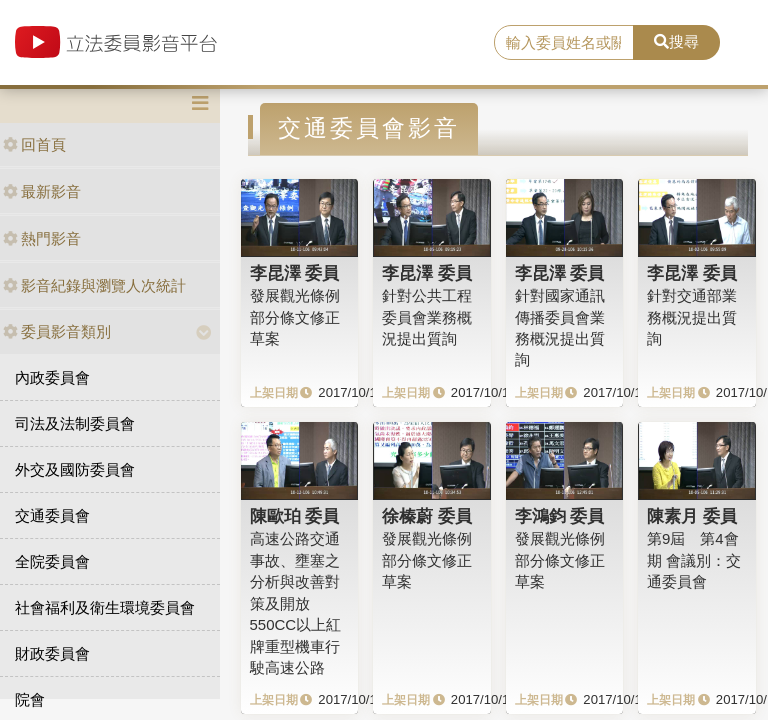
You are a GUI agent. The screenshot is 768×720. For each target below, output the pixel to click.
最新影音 (42, 191)
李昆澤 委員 (295, 273)
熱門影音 (42, 238)
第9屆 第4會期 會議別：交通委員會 (694, 560)
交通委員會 (52, 515)
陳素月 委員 (692, 516)
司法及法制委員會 (75, 423)
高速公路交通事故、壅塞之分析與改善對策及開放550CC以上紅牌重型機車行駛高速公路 (296, 603)
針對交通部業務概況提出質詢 (692, 317)
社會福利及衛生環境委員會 (105, 607)
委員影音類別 (57, 331)
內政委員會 (52, 377)
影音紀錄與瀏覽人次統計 (94, 285)
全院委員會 (52, 561)
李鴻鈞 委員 (560, 516)
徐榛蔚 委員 (427, 516)
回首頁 (34, 144)
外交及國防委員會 (75, 469)
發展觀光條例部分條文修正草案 (295, 317)
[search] (564, 43)
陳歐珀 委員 (295, 516)
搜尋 (676, 41)
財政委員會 (52, 653)
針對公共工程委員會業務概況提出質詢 (427, 317)
